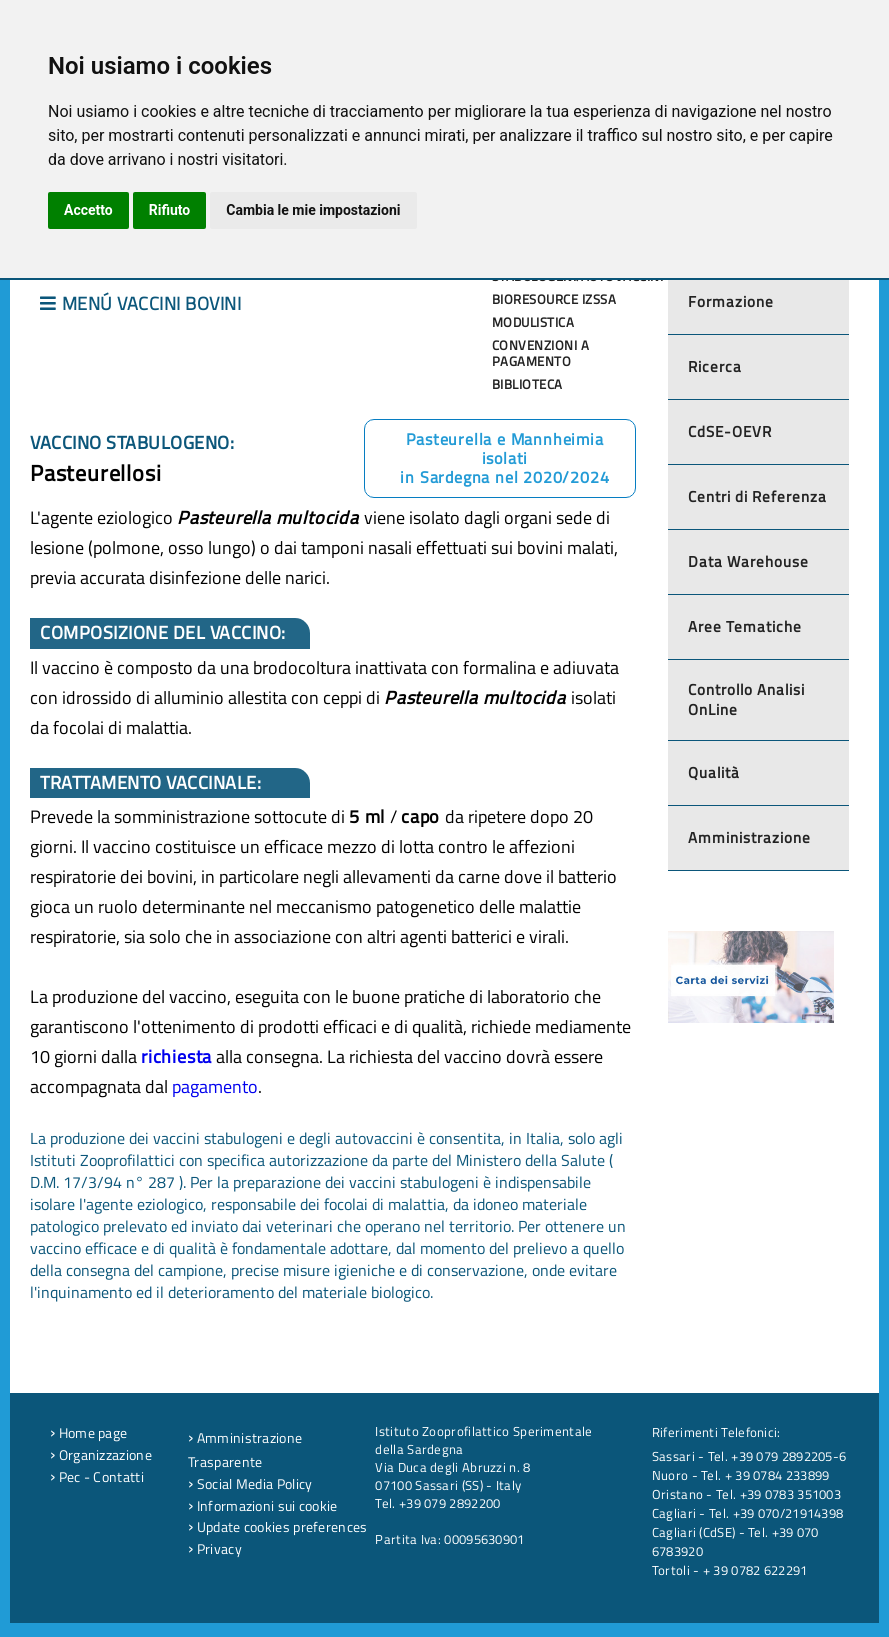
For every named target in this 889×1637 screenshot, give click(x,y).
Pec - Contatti (97, 1477)
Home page (88, 1433)
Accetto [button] (88, 210)
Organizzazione (101, 1455)
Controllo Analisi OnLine (746, 699)
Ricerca (715, 366)
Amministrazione (749, 837)
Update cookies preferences (277, 1527)
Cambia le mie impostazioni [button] (313, 210)
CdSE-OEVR (730, 431)
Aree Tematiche (745, 626)
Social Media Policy (250, 1484)
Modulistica (533, 322)
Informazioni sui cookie (263, 1506)
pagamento (215, 1086)
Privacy (215, 1549)
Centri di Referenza (757, 496)
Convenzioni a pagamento (541, 353)
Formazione (731, 301)
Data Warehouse (748, 561)
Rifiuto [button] (170, 210)
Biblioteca (527, 384)
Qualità (714, 772)
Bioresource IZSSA (554, 299)
